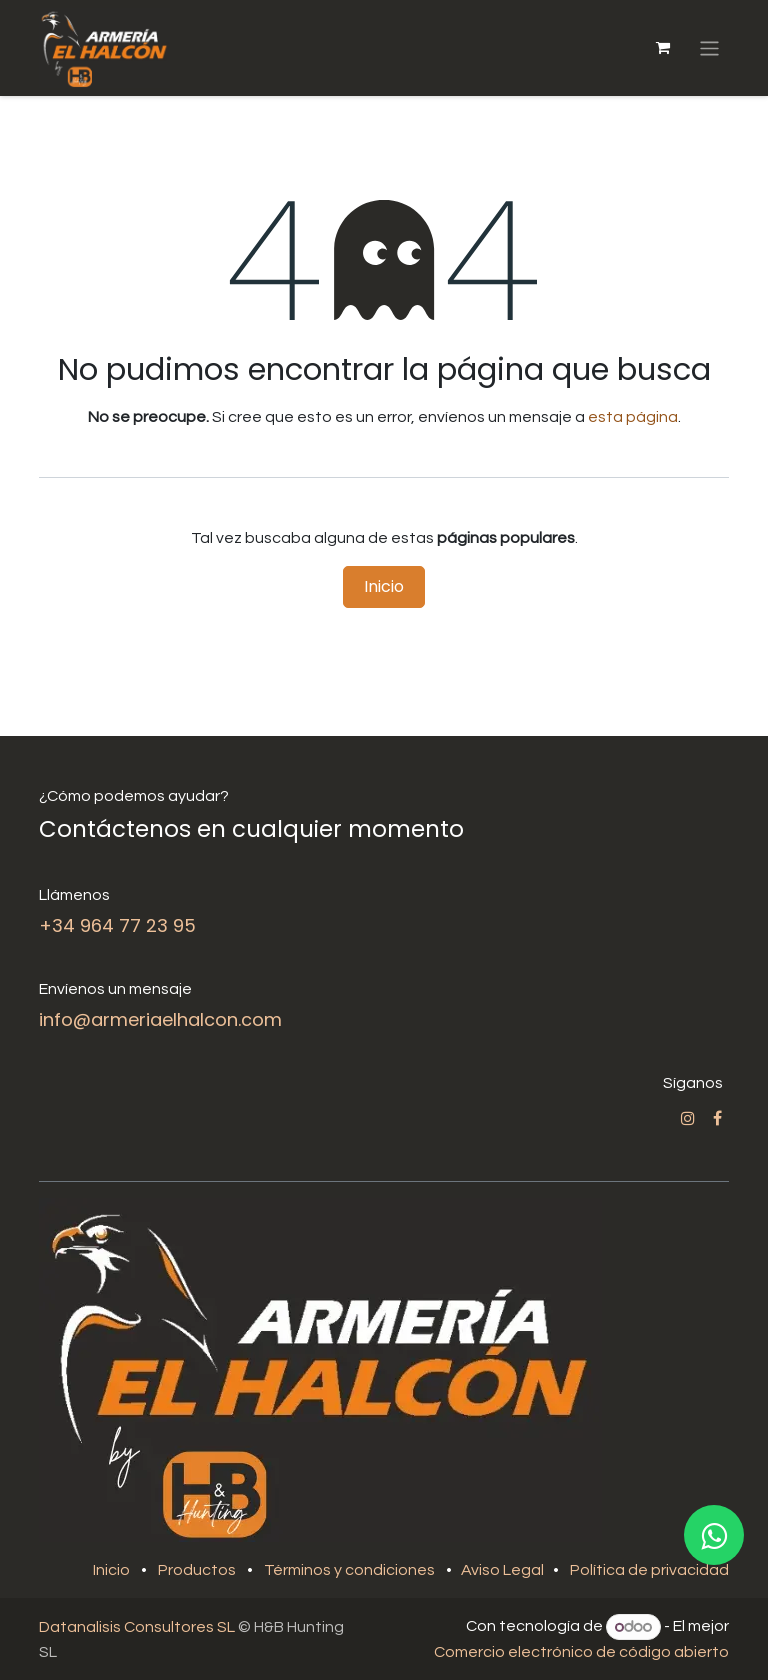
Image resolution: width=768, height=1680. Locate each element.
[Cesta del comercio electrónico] (663, 48)
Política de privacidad (649, 1570)
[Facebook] (717, 1118)
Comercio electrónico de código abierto (581, 1652)
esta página (633, 417)
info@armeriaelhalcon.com (160, 1019)
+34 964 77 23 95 (117, 925)
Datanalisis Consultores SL (137, 1627)
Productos (197, 1570)
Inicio (384, 586)
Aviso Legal (504, 1570)
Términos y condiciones (349, 1570)
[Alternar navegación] (709, 47)
